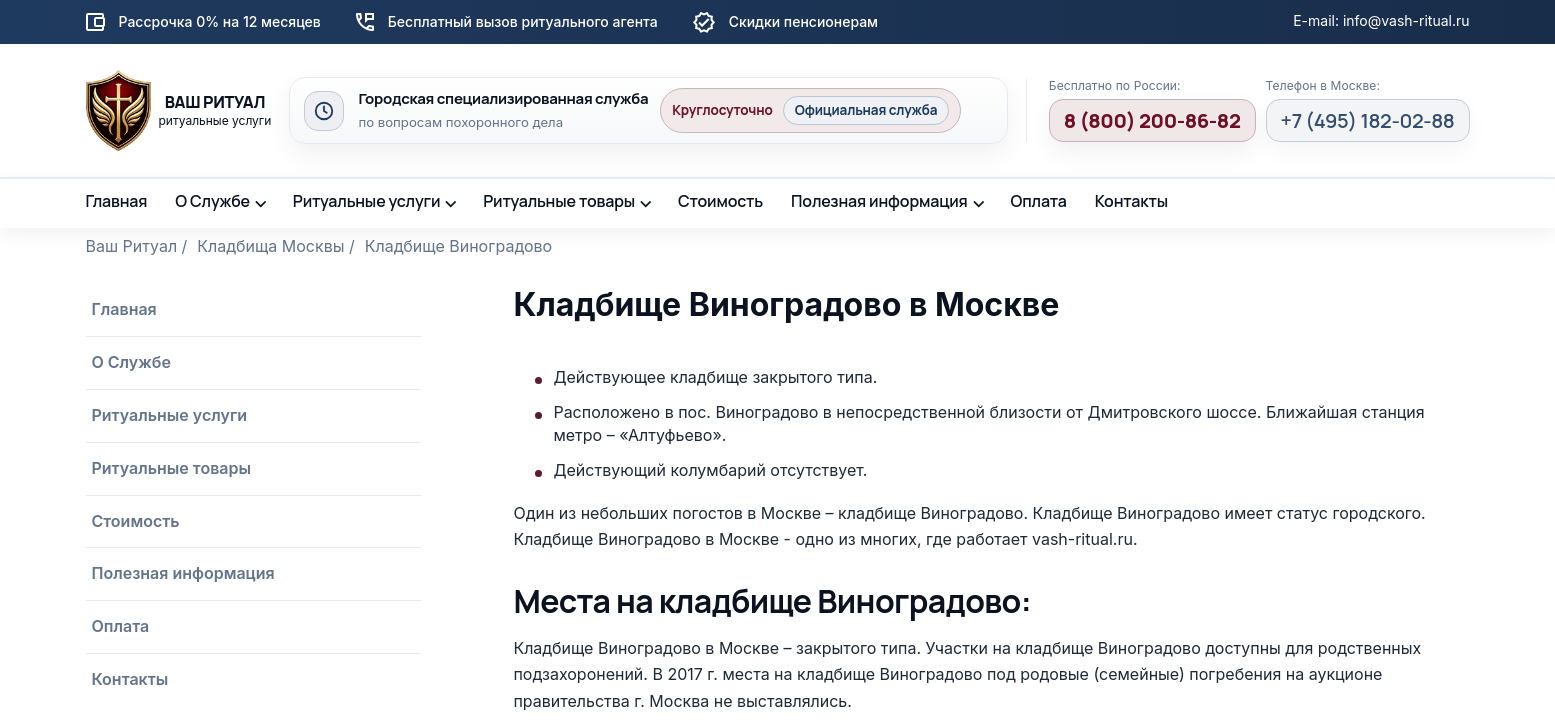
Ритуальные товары (559, 201)
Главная (117, 201)
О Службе (212, 201)
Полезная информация (879, 201)
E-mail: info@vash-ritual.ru (1381, 20)
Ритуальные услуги (367, 201)
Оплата (1038, 201)
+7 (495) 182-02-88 (1368, 120)
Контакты (1131, 201)
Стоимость (720, 201)
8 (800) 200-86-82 (1152, 120)
